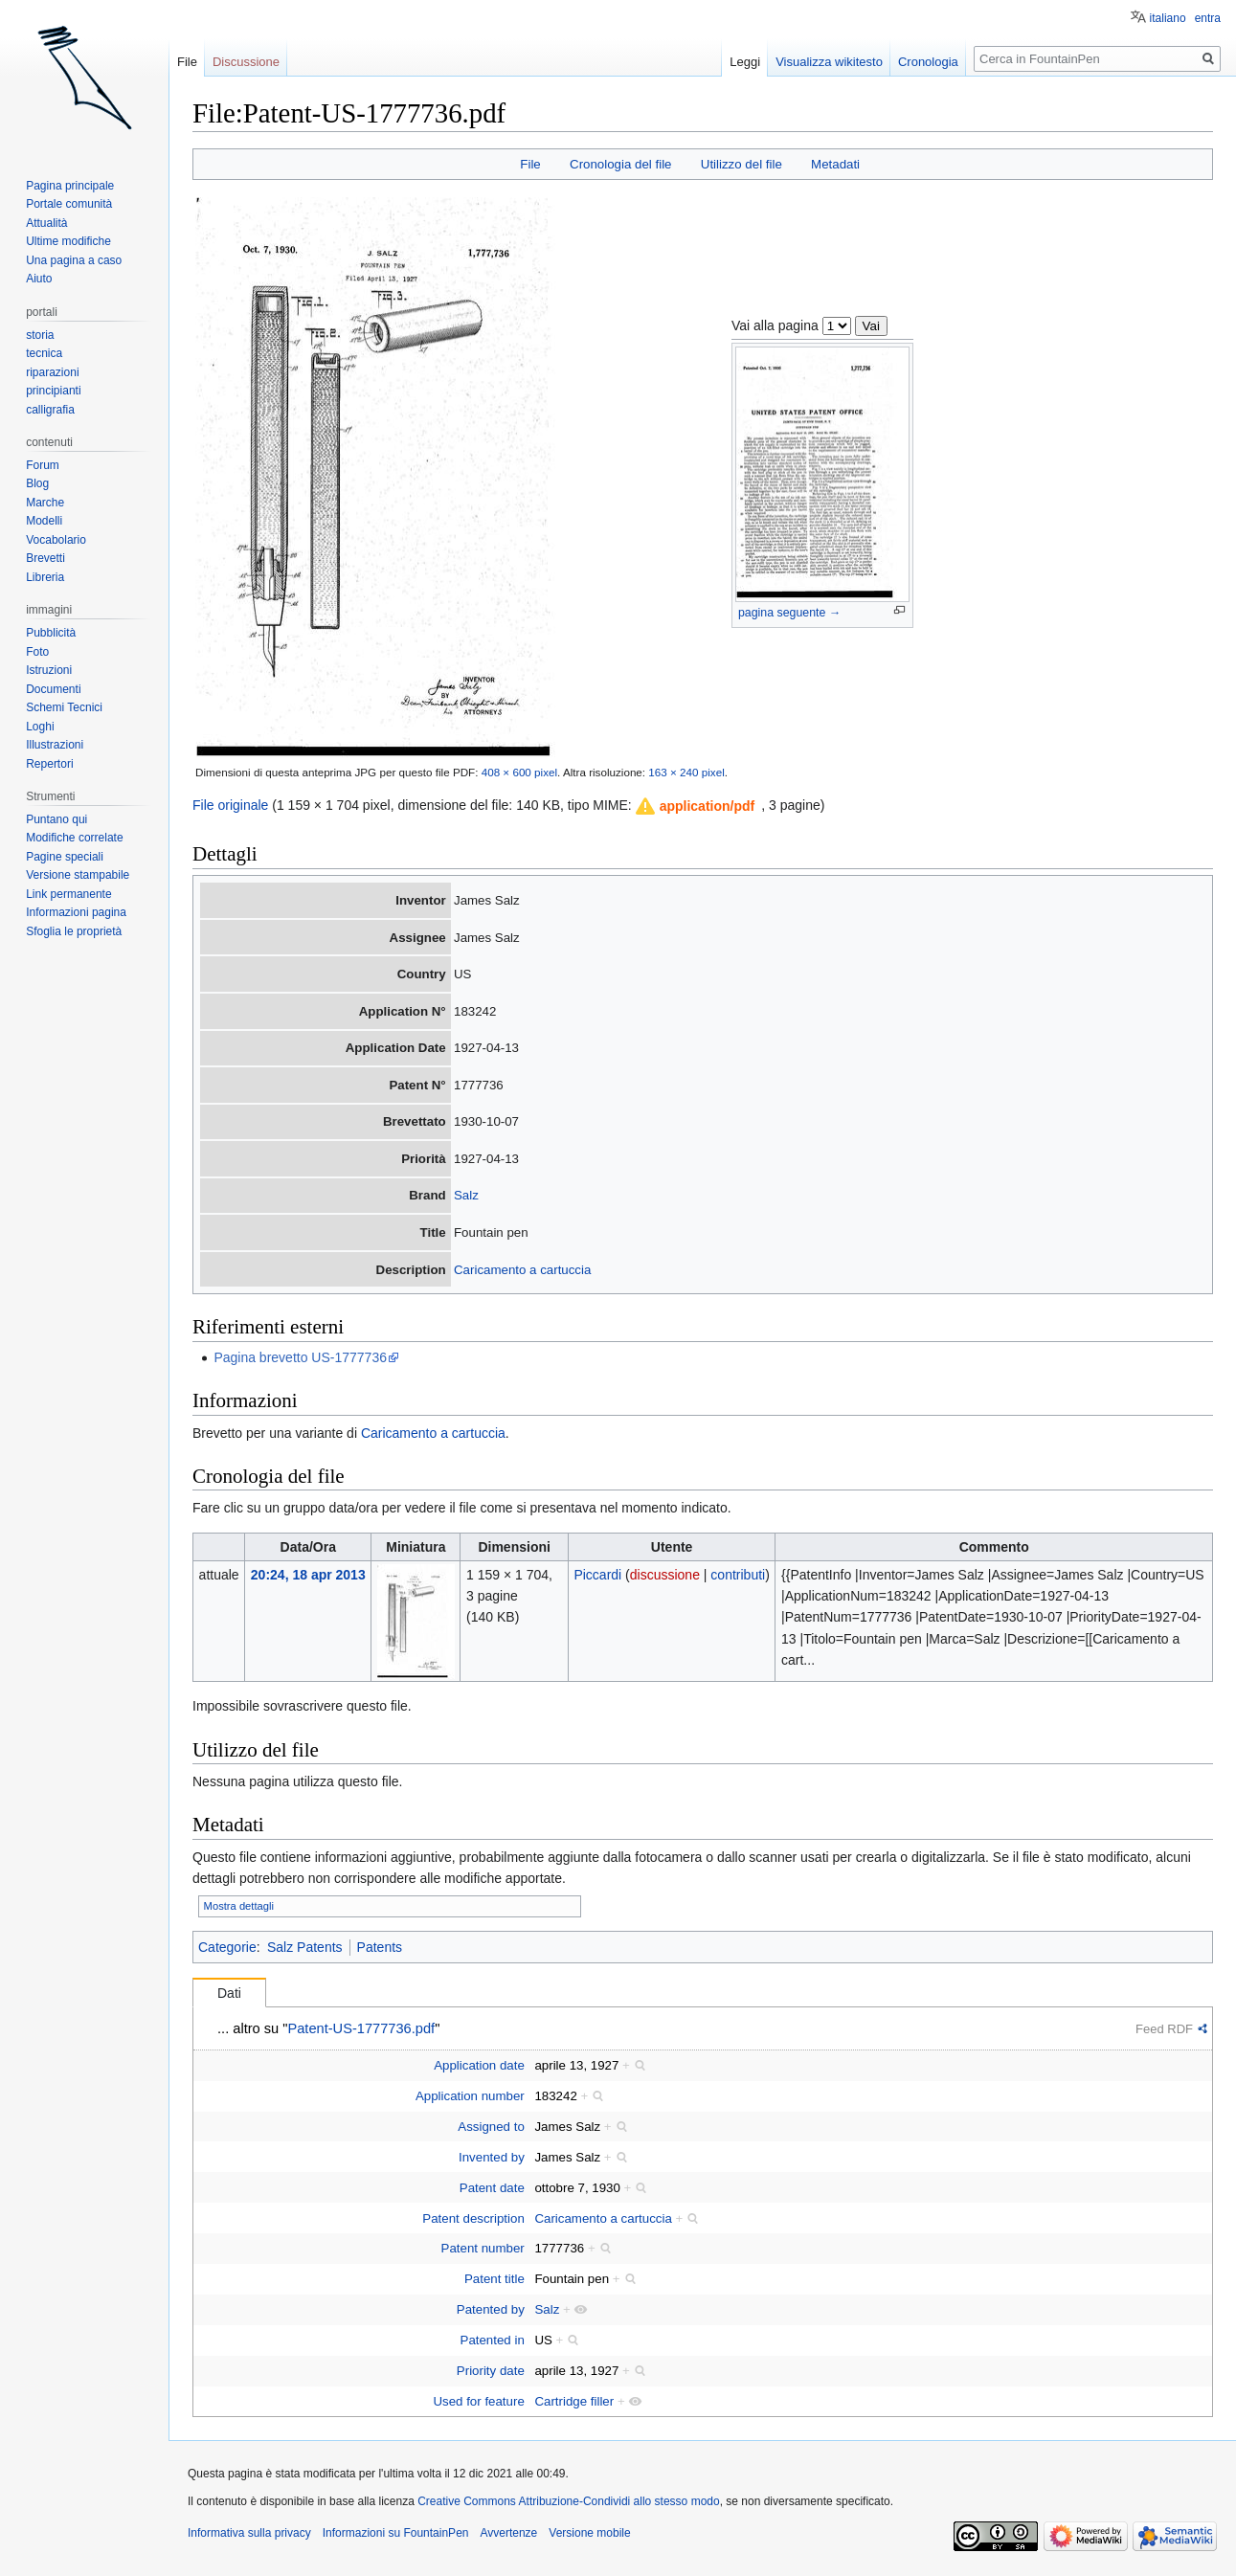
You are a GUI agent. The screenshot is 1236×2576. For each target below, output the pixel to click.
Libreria (45, 577)
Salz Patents (305, 1947)
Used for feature (478, 2401)
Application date (479, 2065)
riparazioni (52, 372)
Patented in (493, 2340)
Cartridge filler (574, 2401)
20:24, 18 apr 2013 (308, 1574)
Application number (470, 2096)
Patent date (492, 2188)
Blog (37, 483)
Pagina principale (70, 185)
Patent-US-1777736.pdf (361, 2028)
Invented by (492, 2157)
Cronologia (928, 62)
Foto (37, 652)
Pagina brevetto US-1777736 (300, 1357)
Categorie (227, 1947)
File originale (230, 805)
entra (1208, 18)
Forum (42, 465)
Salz (466, 1195)
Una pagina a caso (74, 260)
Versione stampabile (77, 875)
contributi (737, 1574)
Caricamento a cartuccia (522, 1270)
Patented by (491, 2309)
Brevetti (45, 558)
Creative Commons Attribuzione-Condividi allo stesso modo (568, 2501)
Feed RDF (1164, 2029)
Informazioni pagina (76, 912)
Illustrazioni (54, 744)
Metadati (835, 164)
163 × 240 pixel (686, 772)
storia (40, 335)
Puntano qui (56, 819)
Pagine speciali (64, 856)
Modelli (44, 520)
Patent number (483, 2248)
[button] (696, 806)
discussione (665, 1574)
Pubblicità (51, 632)
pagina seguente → (789, 612)
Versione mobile (589, 2533)
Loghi (40, 726)
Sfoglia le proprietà (74, 931)
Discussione (246, 62)
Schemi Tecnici (64, 707)
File (530, 164)
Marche (45, 502)
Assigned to (491, 2126)
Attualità (46, 223)
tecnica (44, 353)
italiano (1168, 18)
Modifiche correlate (74, 837)
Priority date (491, 2370)
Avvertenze (508, 2533)
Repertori (49, 764)
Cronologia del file (620, 164)
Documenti (53, 689)
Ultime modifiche (68, 241)
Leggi (745, 62)
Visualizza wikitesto (829, 62)
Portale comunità (69, 204)
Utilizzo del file (741, 164)
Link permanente (68, 894)
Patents (379, 1947)
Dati (229, 1993)
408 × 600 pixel (519, 772)
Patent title (494, 2279)
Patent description (473, 2218)
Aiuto (39, 278)
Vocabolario (56, 540)
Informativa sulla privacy (249, 2533)
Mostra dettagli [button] (239, 1906)
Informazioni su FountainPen (396, 2533)
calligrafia (50, 409)
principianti (53, 390)
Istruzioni (49, 670)
